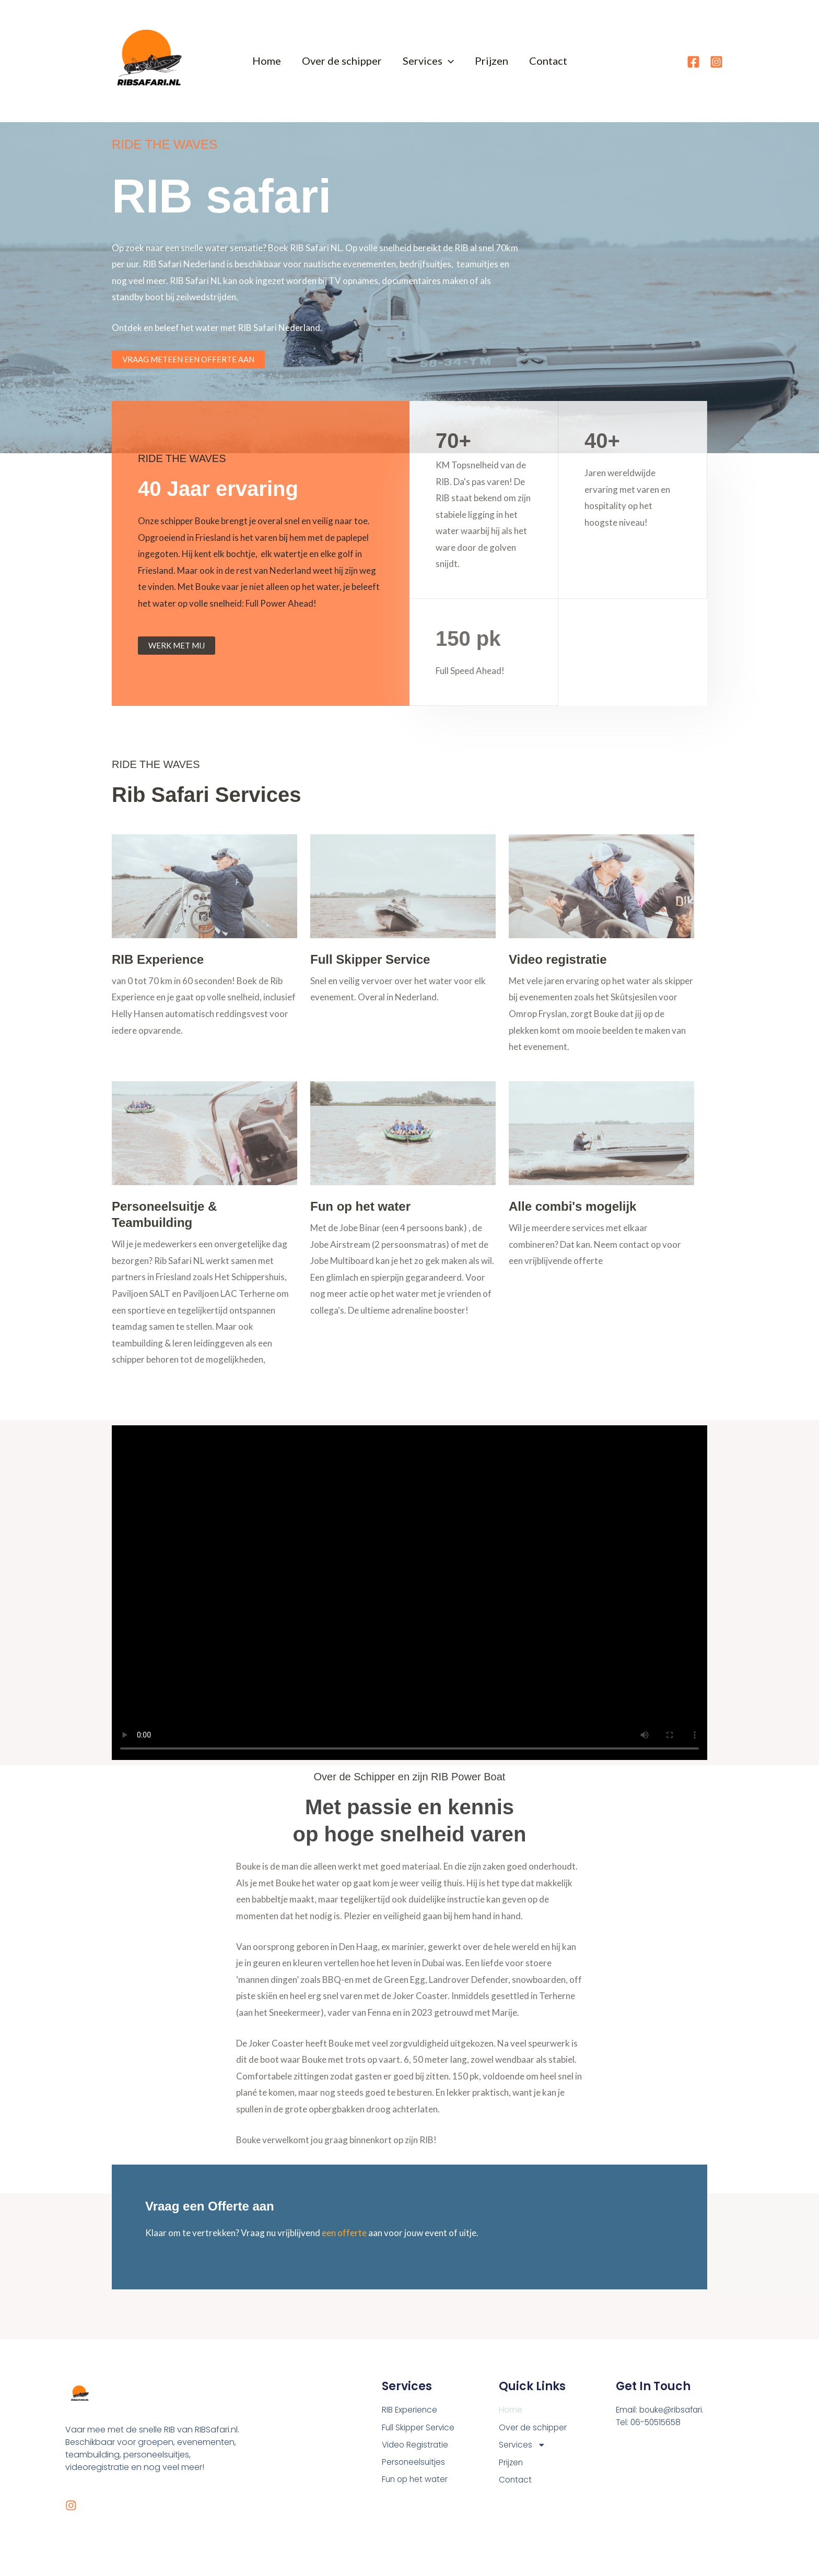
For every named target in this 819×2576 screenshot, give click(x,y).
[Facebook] (693, 61)
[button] (448, 60)
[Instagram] (716, 61)
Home (266, 60)
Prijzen (491, 60)
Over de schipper (342, 60)
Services (428, 60)
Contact (548, 60)
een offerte (344, 2232)
